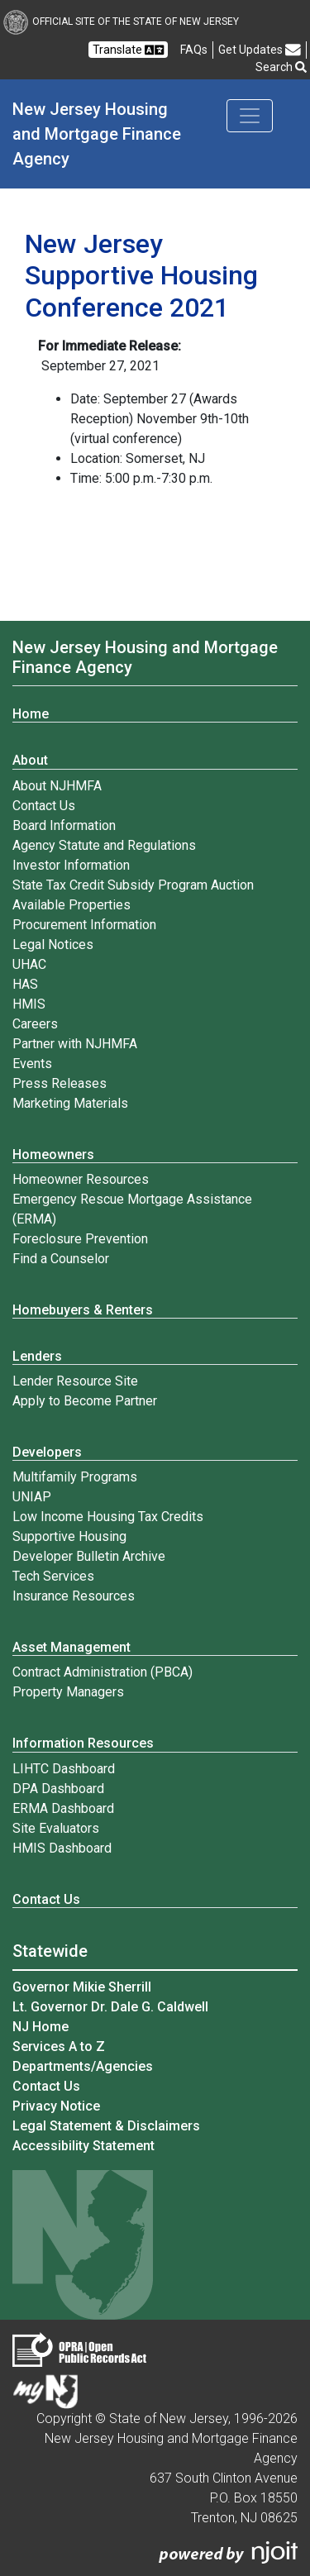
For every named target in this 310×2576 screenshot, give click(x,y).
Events (32, 1063)
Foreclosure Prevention (80, 1239)
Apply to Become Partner (84, 1401)
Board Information (64, 825)
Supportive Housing (69, 1536)
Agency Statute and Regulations (104, 845)
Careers (35, 1024)
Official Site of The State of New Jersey (121, 21)
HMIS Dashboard (62, 1848)
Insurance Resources (73, 1596)
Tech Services (53, 1576)
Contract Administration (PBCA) (102, 1672)
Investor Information (71, 865)
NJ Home (40, 2027)
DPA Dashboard (58, 1788)
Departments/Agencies (82, 2066)
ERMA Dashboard (63, 1808)
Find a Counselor (60, 1259)
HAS (25, 984)
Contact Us (43, 805)
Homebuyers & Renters (82, 1310)
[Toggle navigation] (250, 115)
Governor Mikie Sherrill (81, 1987)
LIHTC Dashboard (63, 1769)
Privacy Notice (56, 2106)
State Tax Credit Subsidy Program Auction (133, 885)
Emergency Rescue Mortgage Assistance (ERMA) (132, 1209)
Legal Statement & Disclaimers (106, 2126)
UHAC (29, 964)
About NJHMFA (57, 786)
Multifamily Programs (74, 1477)
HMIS (28, 1004)
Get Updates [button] (259, 50)
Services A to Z (58, 2046)
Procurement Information (84, 925)
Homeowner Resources (80, 1179)
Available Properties (71, 905)
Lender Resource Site (75, 1381)
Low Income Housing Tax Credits (107, 1516)
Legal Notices (52, 944)
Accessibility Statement (83, 2146)
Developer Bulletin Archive (88, 1556)
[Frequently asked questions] (193, 50)
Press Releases (59, 1083)
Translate (128, 50)
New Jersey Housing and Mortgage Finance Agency (98, 134)
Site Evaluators (55, 1828)
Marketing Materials (70, 1103)
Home (30, 714)
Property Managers (68, 1692)
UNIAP (31, 1497)
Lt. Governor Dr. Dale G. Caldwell (110, 2007)
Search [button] (281, 67)
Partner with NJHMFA (74, 1044)
